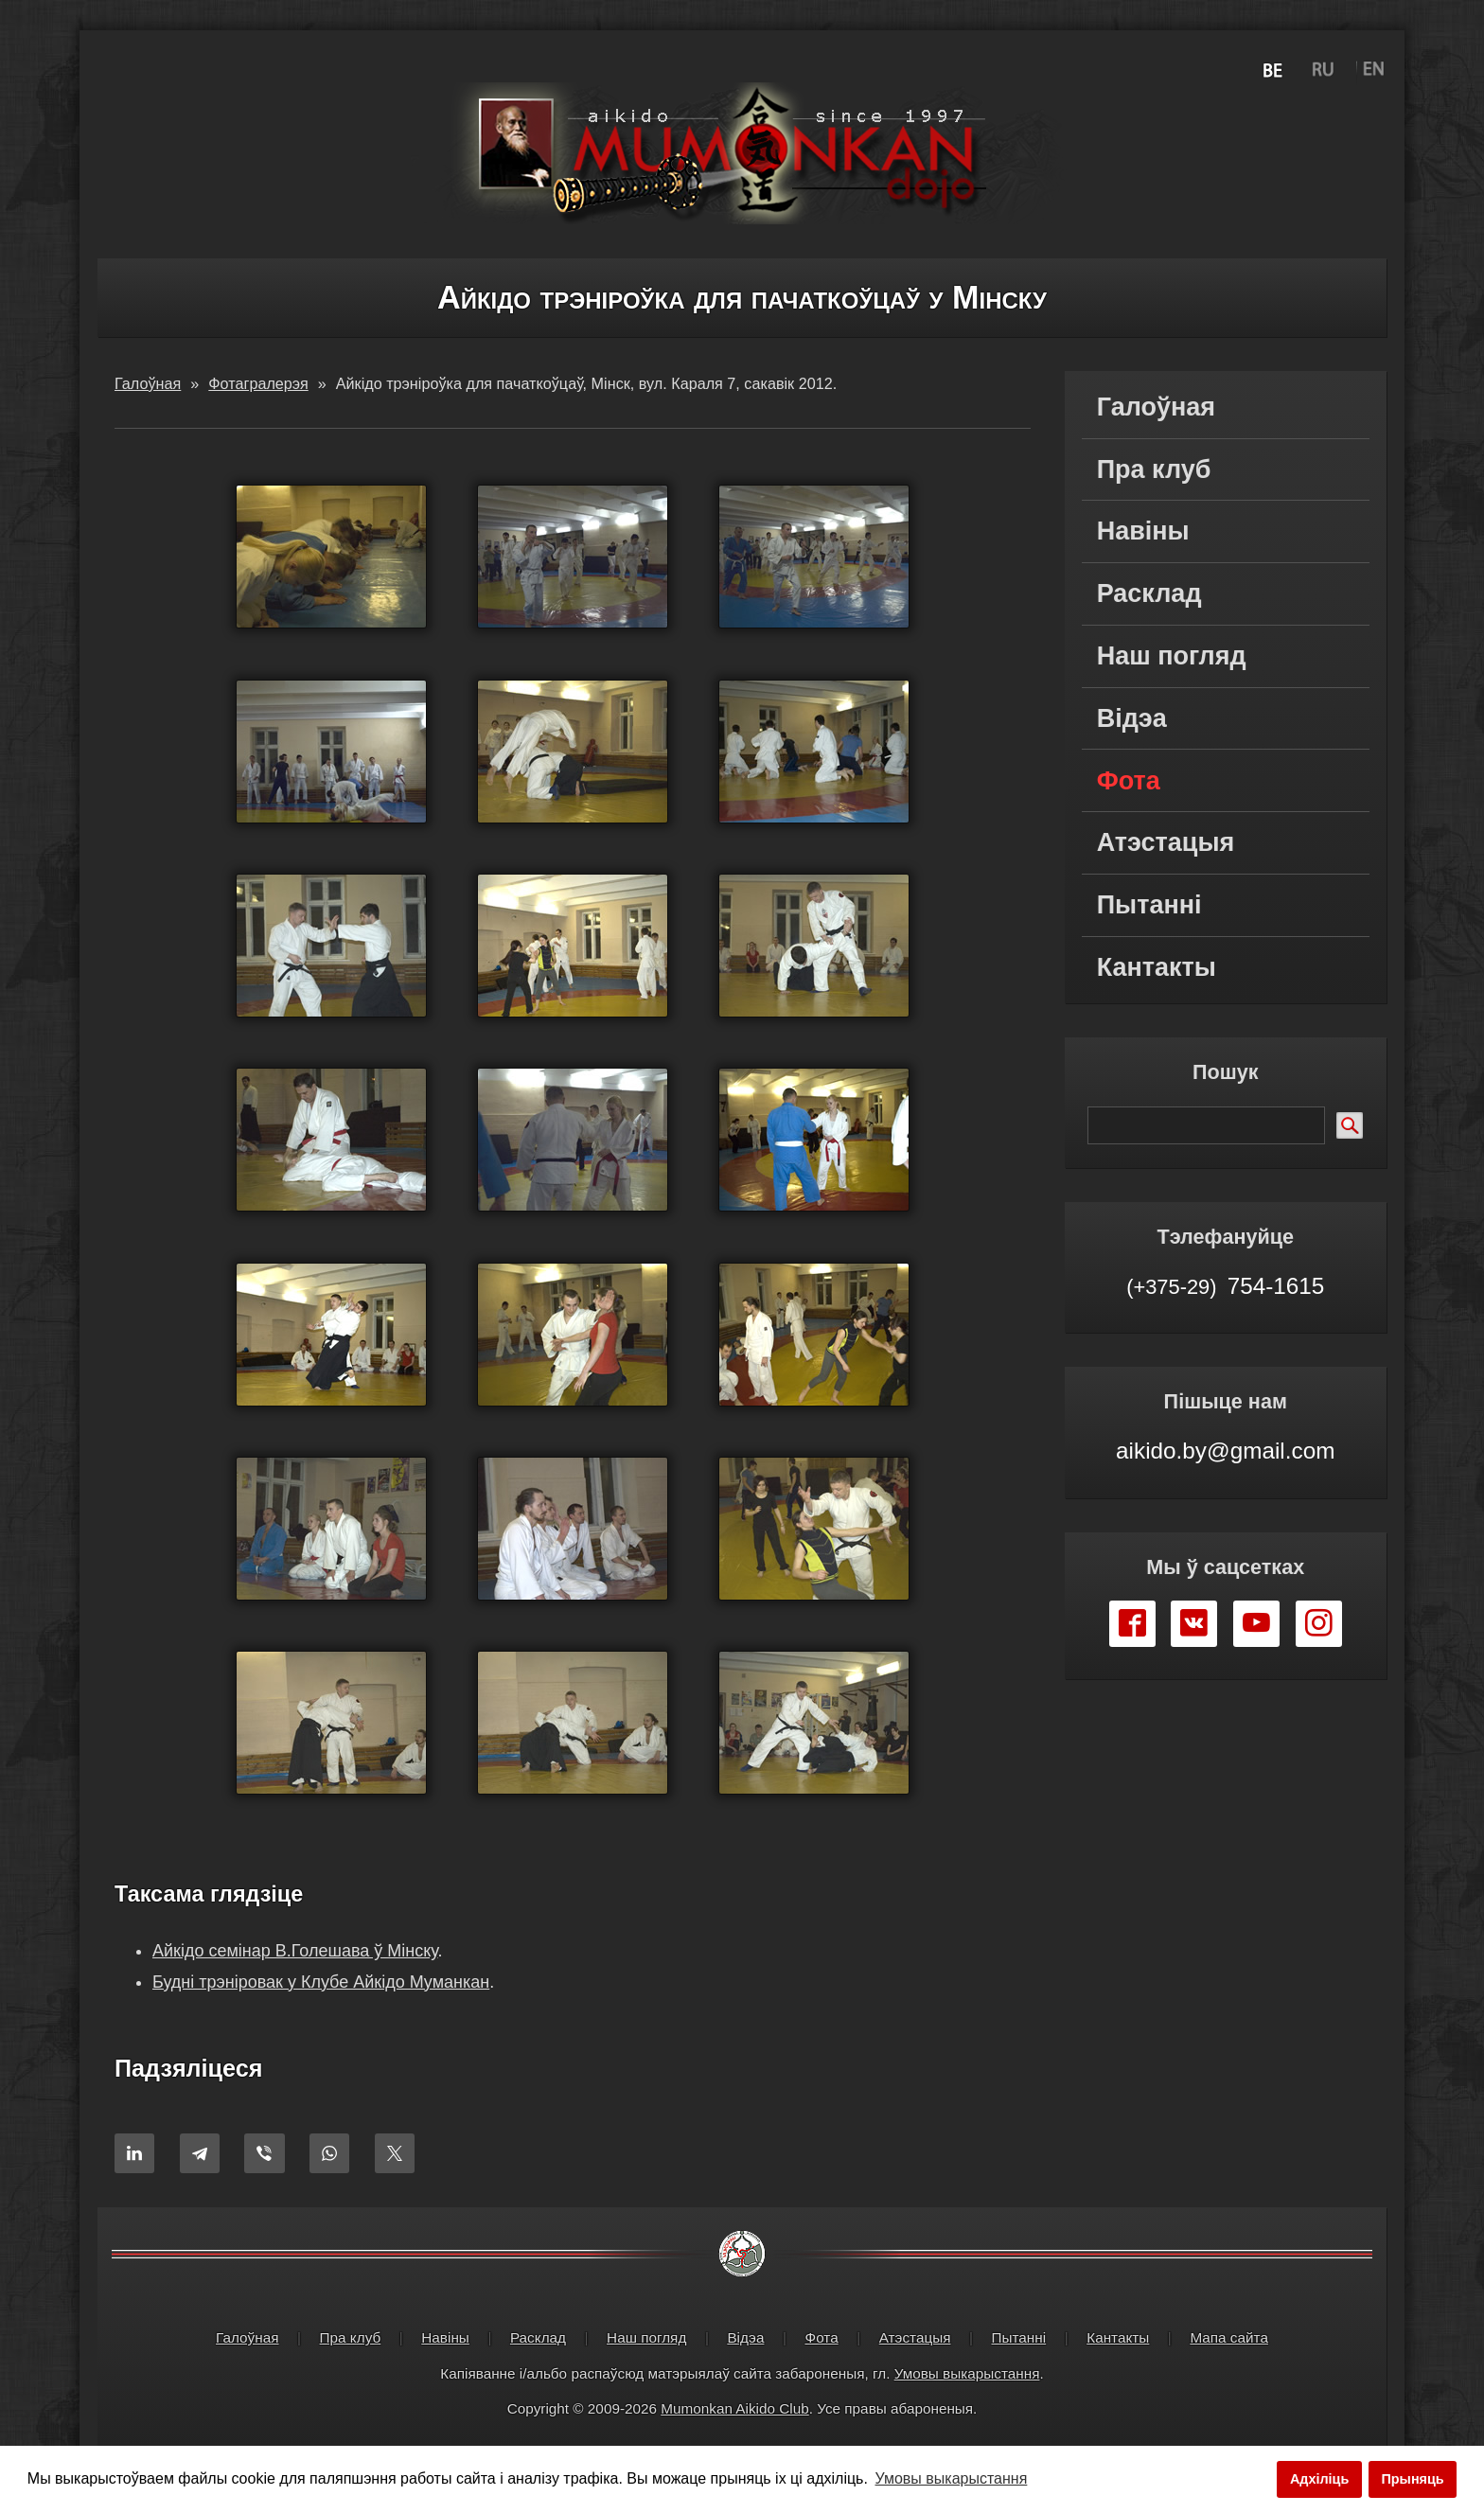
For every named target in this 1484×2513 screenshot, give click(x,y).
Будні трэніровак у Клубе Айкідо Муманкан (320, 1985)
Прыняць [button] (1412, 2478)
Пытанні (1149, 905)
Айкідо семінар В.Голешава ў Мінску (295, 1955)
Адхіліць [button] (1319, 2478)
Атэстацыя (1166, 842)
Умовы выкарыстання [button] (951, 2478)
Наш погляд (1171, 656)
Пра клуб (1154, 469)
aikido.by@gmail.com (1225, 1450)
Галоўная (1156, 407)
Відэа (1132, 718)
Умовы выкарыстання (967, 2377)
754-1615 (1225, 1285)
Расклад (1149, 593)
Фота (1128, 781)
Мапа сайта (1229, 2342)
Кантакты (1156, 967)
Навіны (1143, 531)
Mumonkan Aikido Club (734, 2413)
